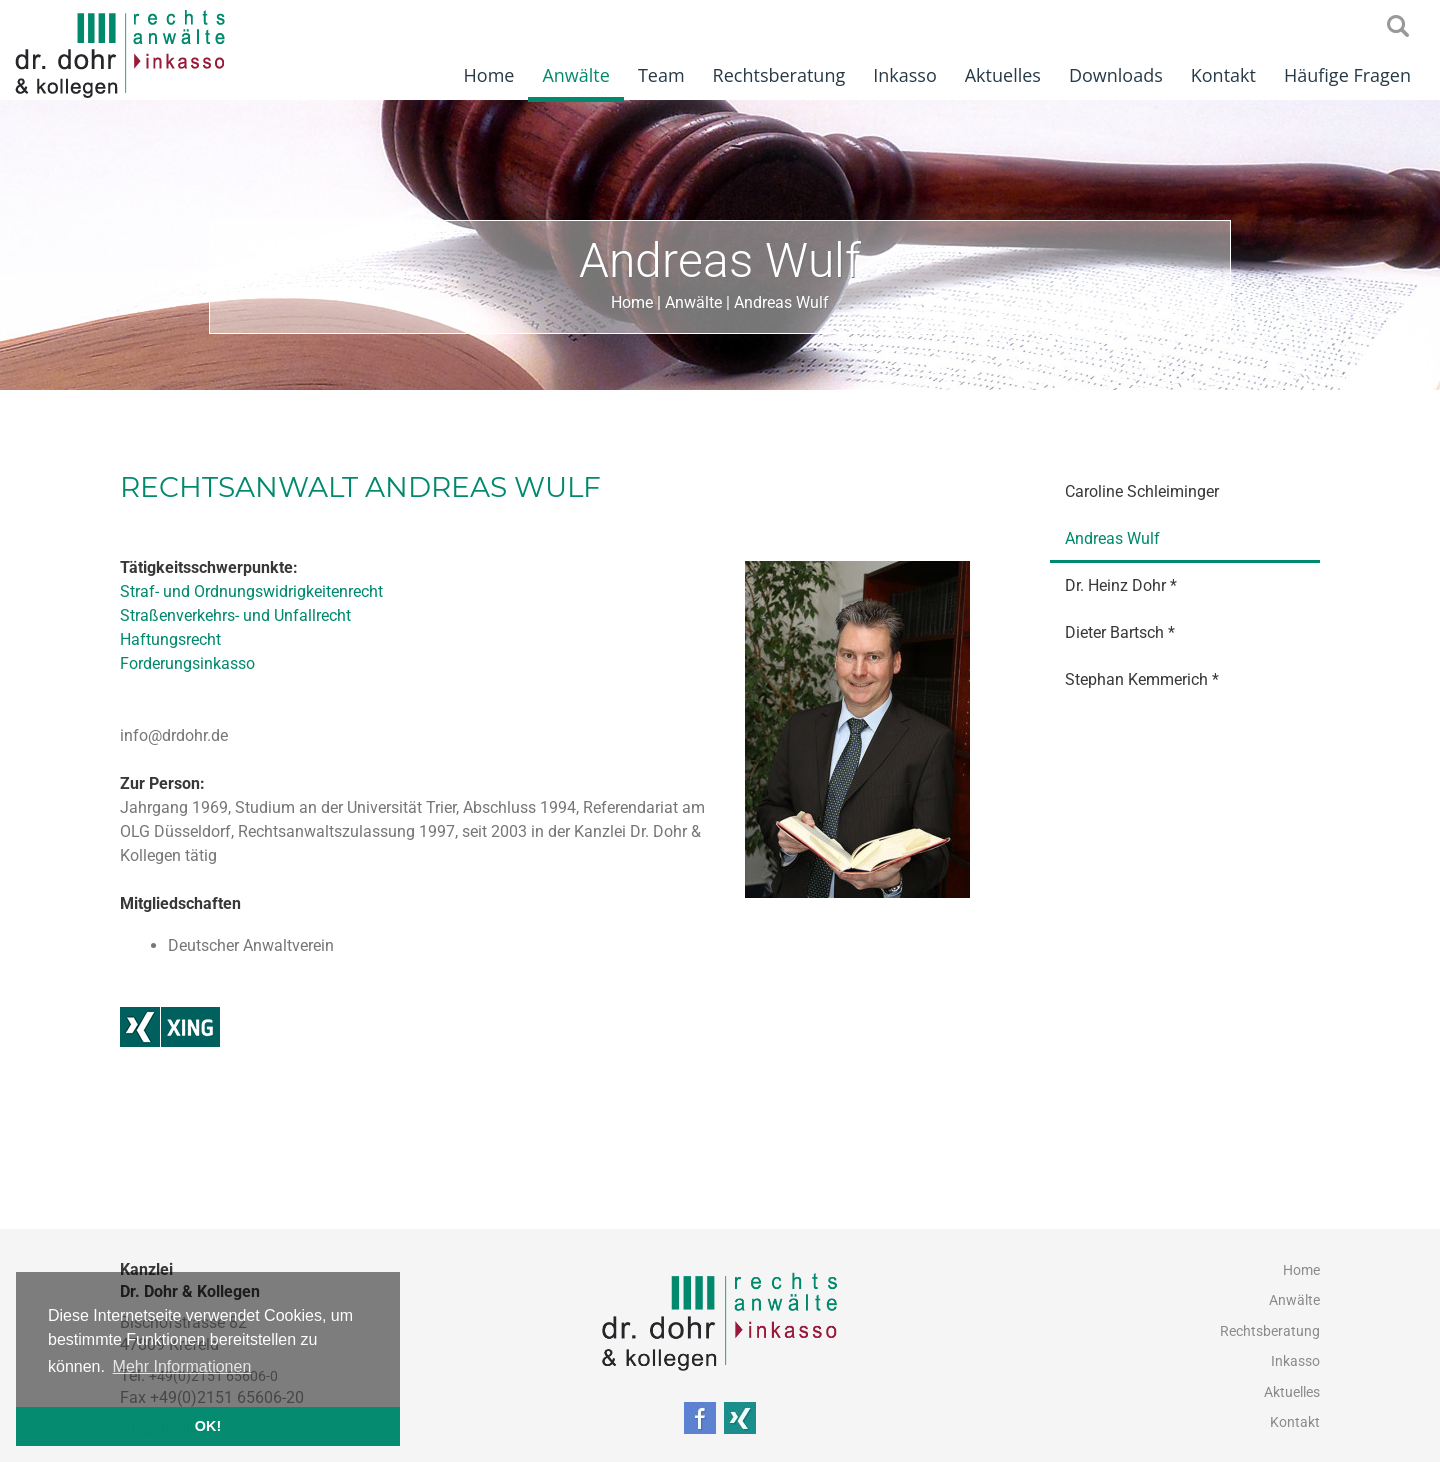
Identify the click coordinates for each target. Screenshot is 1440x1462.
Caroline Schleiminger (1142, 491)
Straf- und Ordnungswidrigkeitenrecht (251, 591)
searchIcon (1398, 27)
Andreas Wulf (781, 302)
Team (661, 75)
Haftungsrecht (170, 639)
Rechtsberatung (779, 75)
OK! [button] (208, 1426)
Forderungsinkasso (187, 663)
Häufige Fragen (1347, 75)
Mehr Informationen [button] (182, 1366)
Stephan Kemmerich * (1142, 679)
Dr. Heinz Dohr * (1121, 585)
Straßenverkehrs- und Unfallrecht (235, 615)
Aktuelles (1003, 75)
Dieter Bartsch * (1120, 632)
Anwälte (575, 75)
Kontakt (1223, 75)
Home (489, 75)
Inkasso (905, 75)
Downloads (1116, 75)
